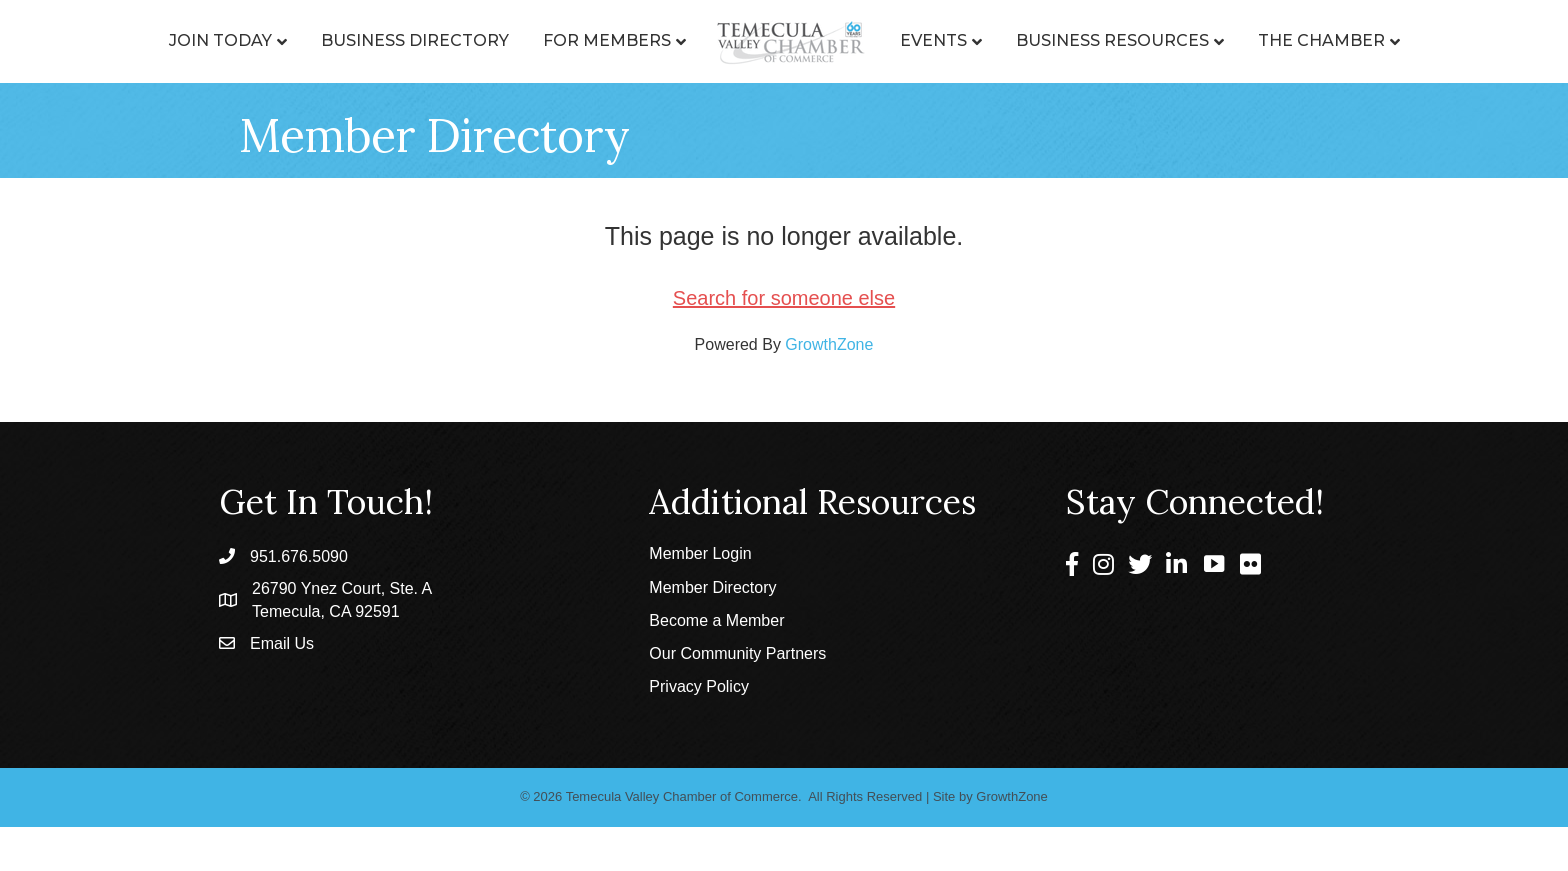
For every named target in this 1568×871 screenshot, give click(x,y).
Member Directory (712, 587)
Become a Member (716, 620)
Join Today (220, 40)
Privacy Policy (699, 686)
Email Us (282, 643)
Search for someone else (784, 298)
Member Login (700, 553)
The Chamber (1321, 40)
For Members (607, 40)
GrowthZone (829, 344)
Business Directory (415, 40)
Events (933, 40)
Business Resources (1112, 40)
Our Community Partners (737, 653)
